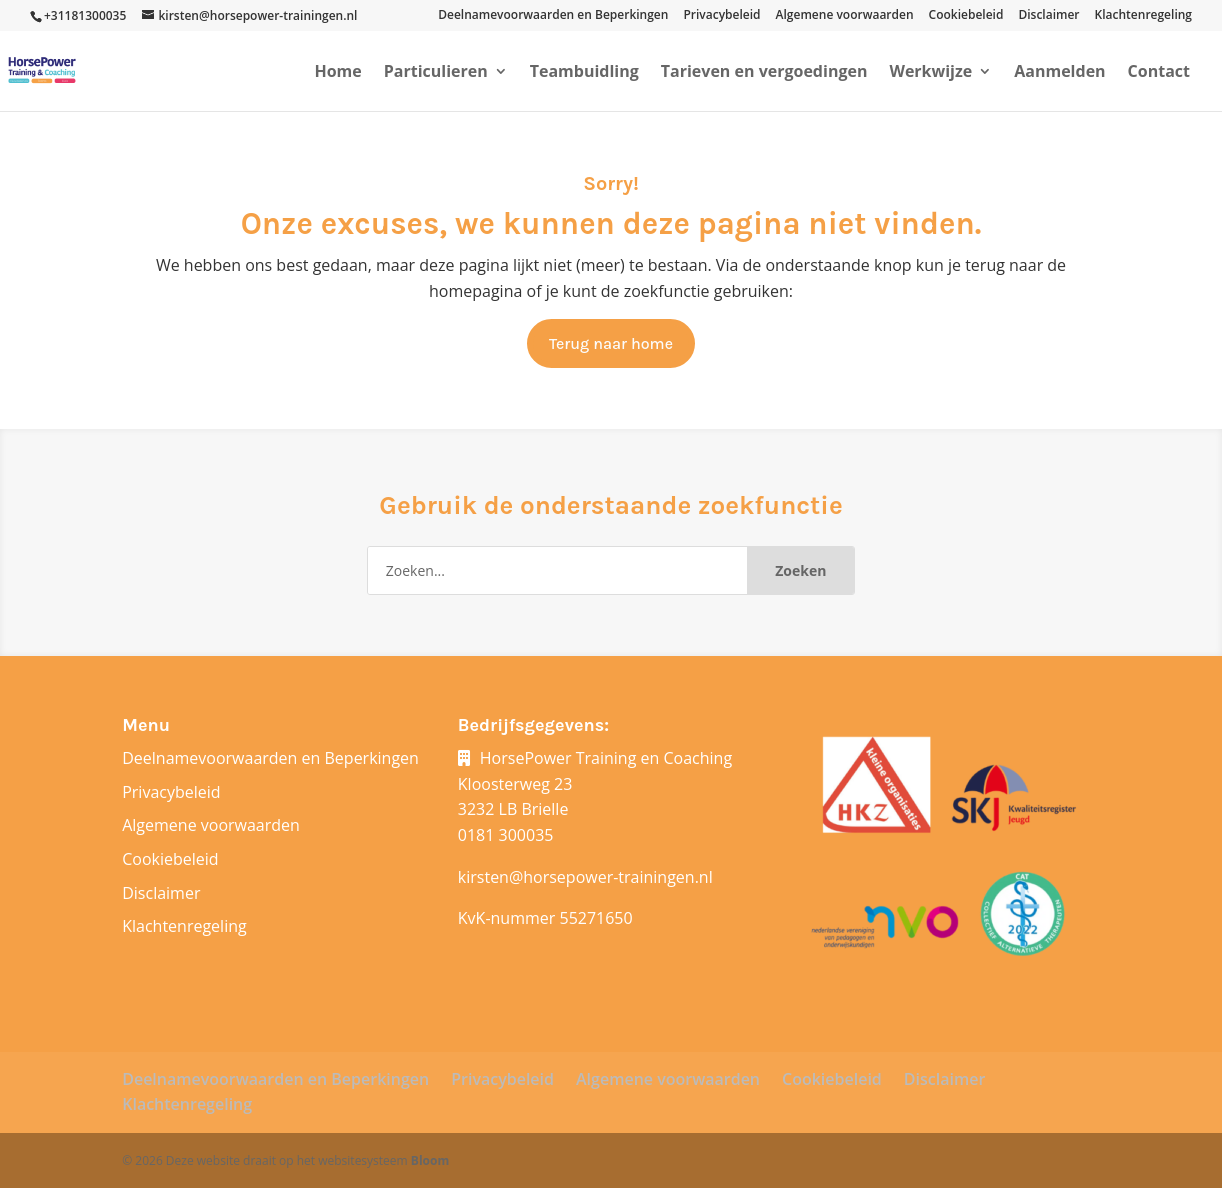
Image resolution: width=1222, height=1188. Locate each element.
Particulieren (436, 73)
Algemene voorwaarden (845, 16)
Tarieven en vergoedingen (764, 73)
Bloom (430, 1160)
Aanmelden (1059, 73)
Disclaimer (1048, 16)
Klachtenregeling (1143, 16)
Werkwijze (930, 73)
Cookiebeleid (966, 16)
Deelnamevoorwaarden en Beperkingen (553, 16)
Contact (1159, 73)
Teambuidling (584, 73)
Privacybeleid (721, 16)
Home (337, 73)
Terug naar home (611, 343)
